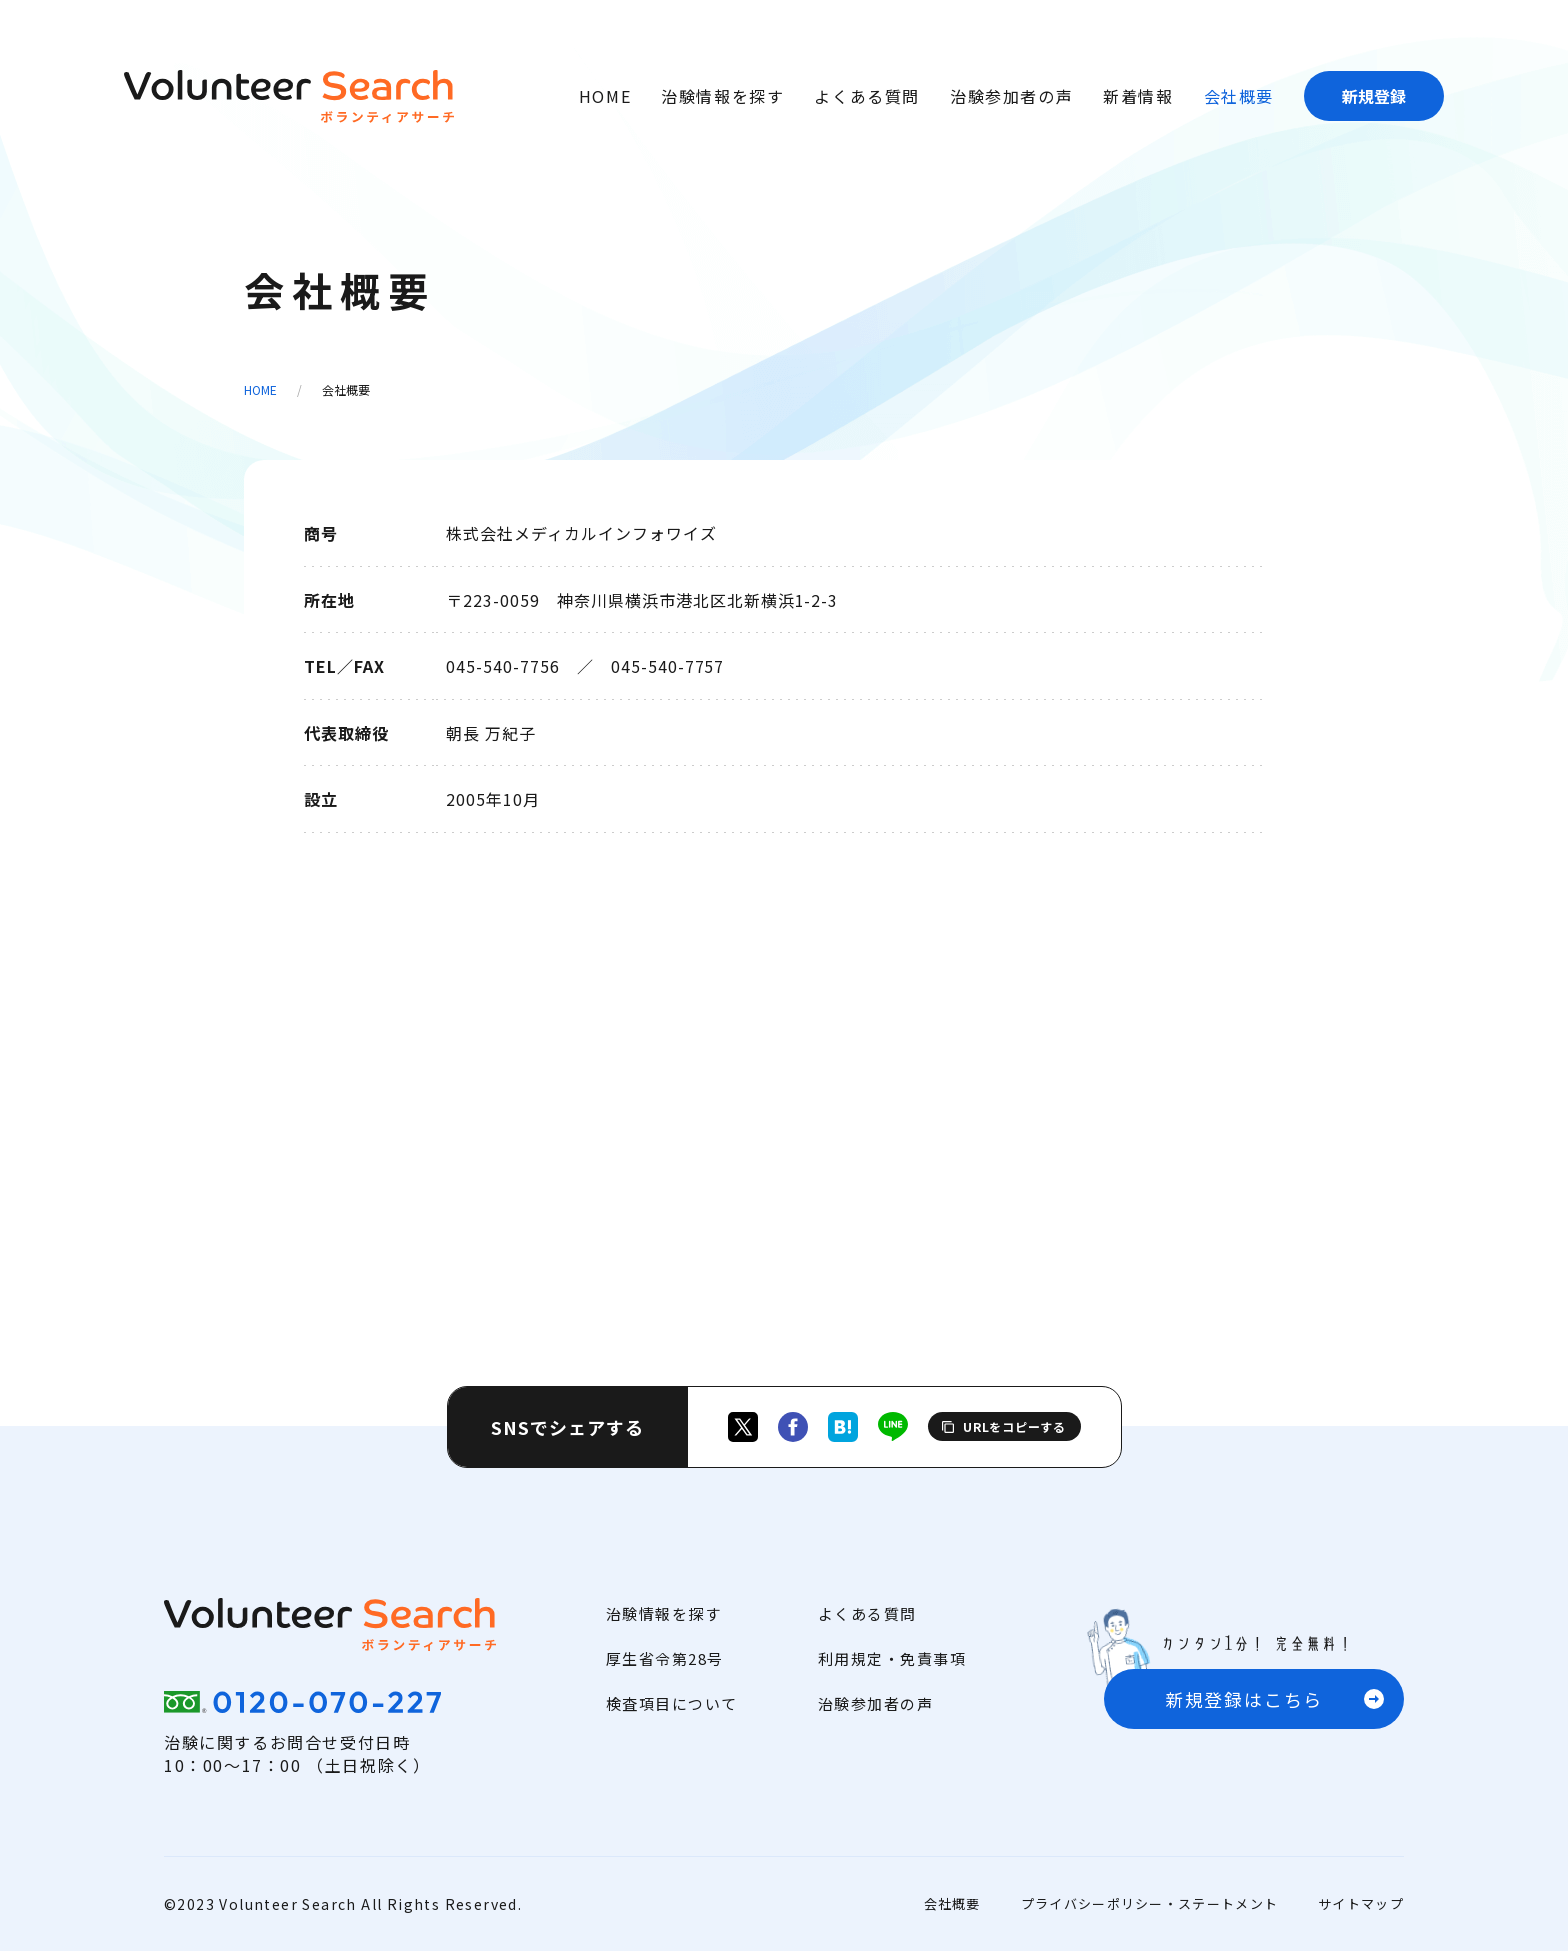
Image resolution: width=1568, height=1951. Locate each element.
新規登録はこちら (1244, 1699)
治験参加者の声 (1011, 96)
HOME (605, 96)
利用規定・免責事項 (892, 1658)
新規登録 (1374, 96)
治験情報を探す (722, 96)
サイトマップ (1361, 1903)
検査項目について (672, 1703)
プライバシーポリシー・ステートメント (1149, 1903)
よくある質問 (867, 96)
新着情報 (1138, 96)
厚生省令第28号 (665, 1658)
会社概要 (1239, 96)
